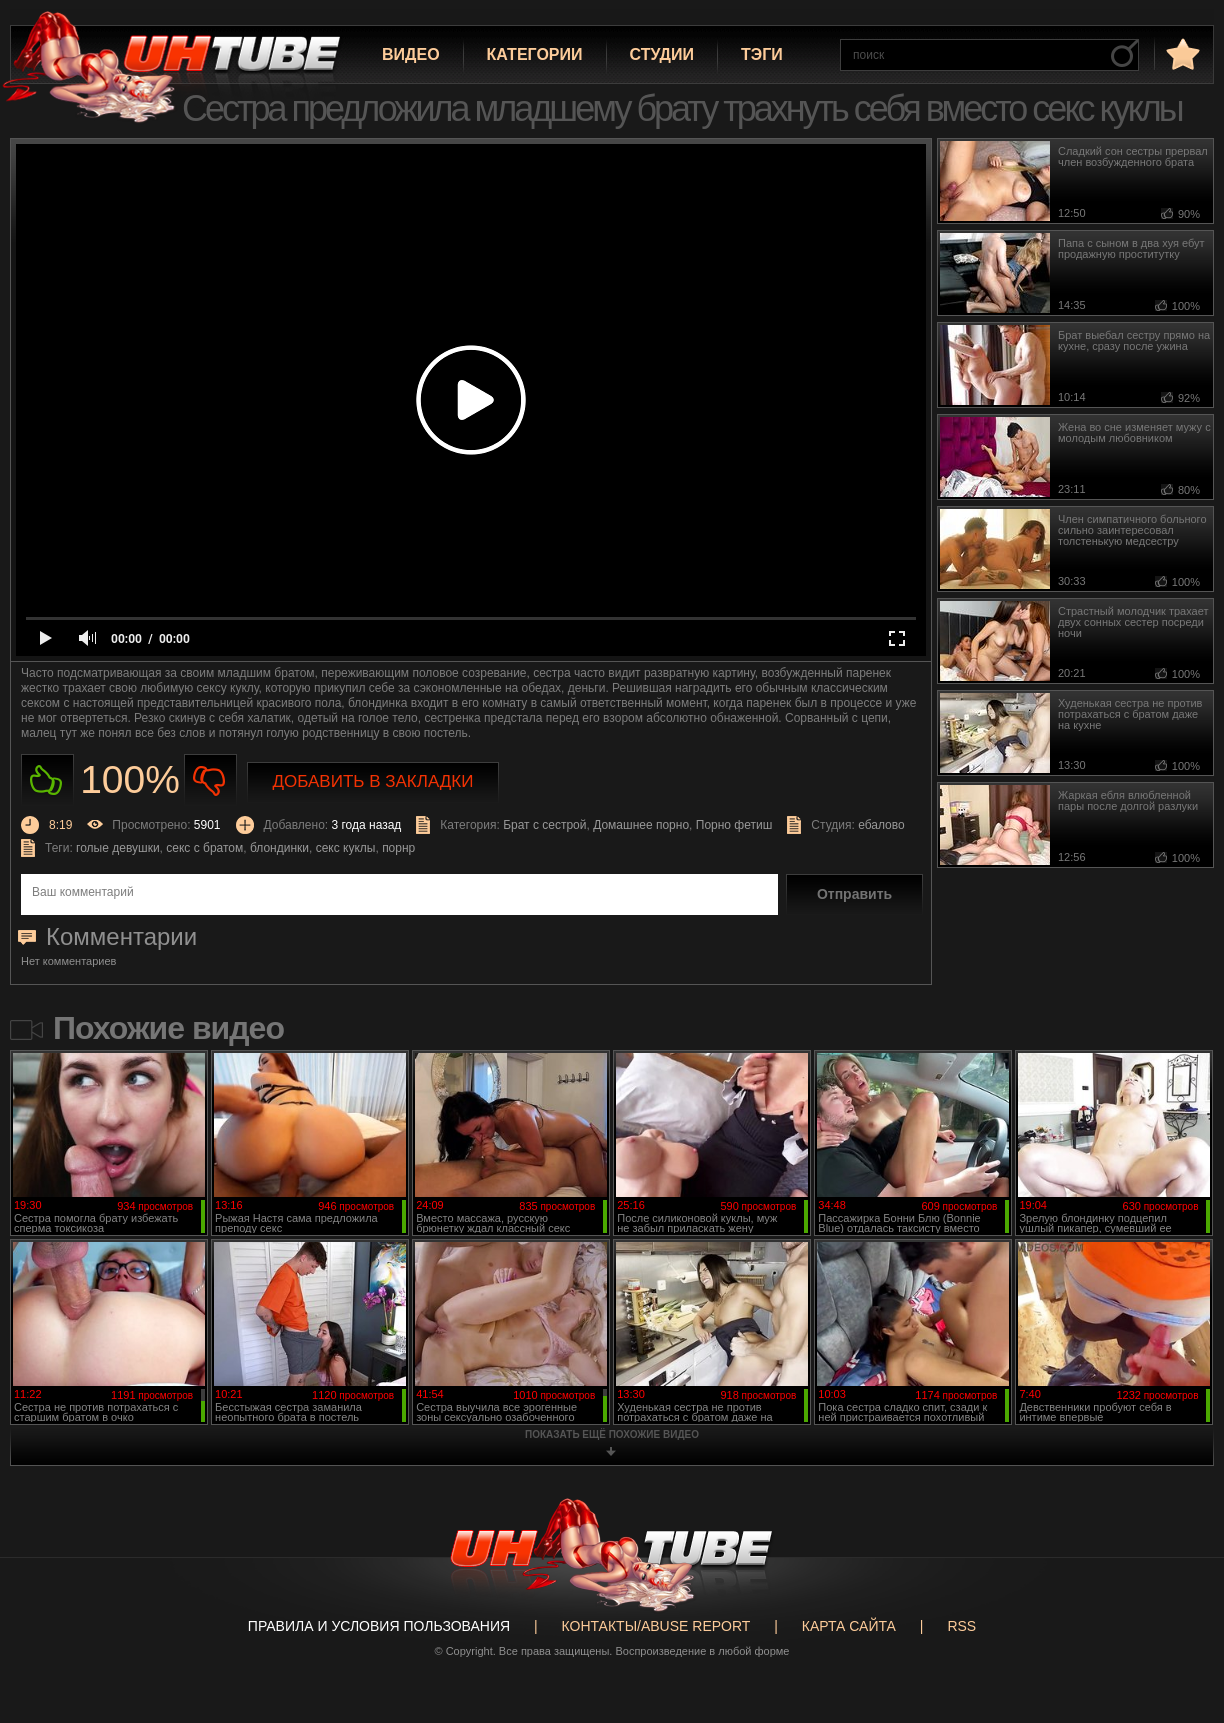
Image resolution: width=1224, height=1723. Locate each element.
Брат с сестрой (544, 825)
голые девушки (118, 848)
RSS (961, 1626)
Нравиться (47, 780)
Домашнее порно (641, 825)
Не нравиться (210, 780)
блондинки (279, 848)
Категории (535, 54)
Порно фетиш (734, 825)
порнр (398, 848)
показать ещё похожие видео (612, 1434)
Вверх (1179, 1622)
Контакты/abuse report (656, 1626)
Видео (411, 54)
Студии (662, 54)
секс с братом (204, 848)
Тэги (762, 54)
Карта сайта (849, 1626)
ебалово (881, 825)
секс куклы (346, 848)
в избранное (1181, 53)
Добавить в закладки (373, 781)
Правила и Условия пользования (379, 1626)
